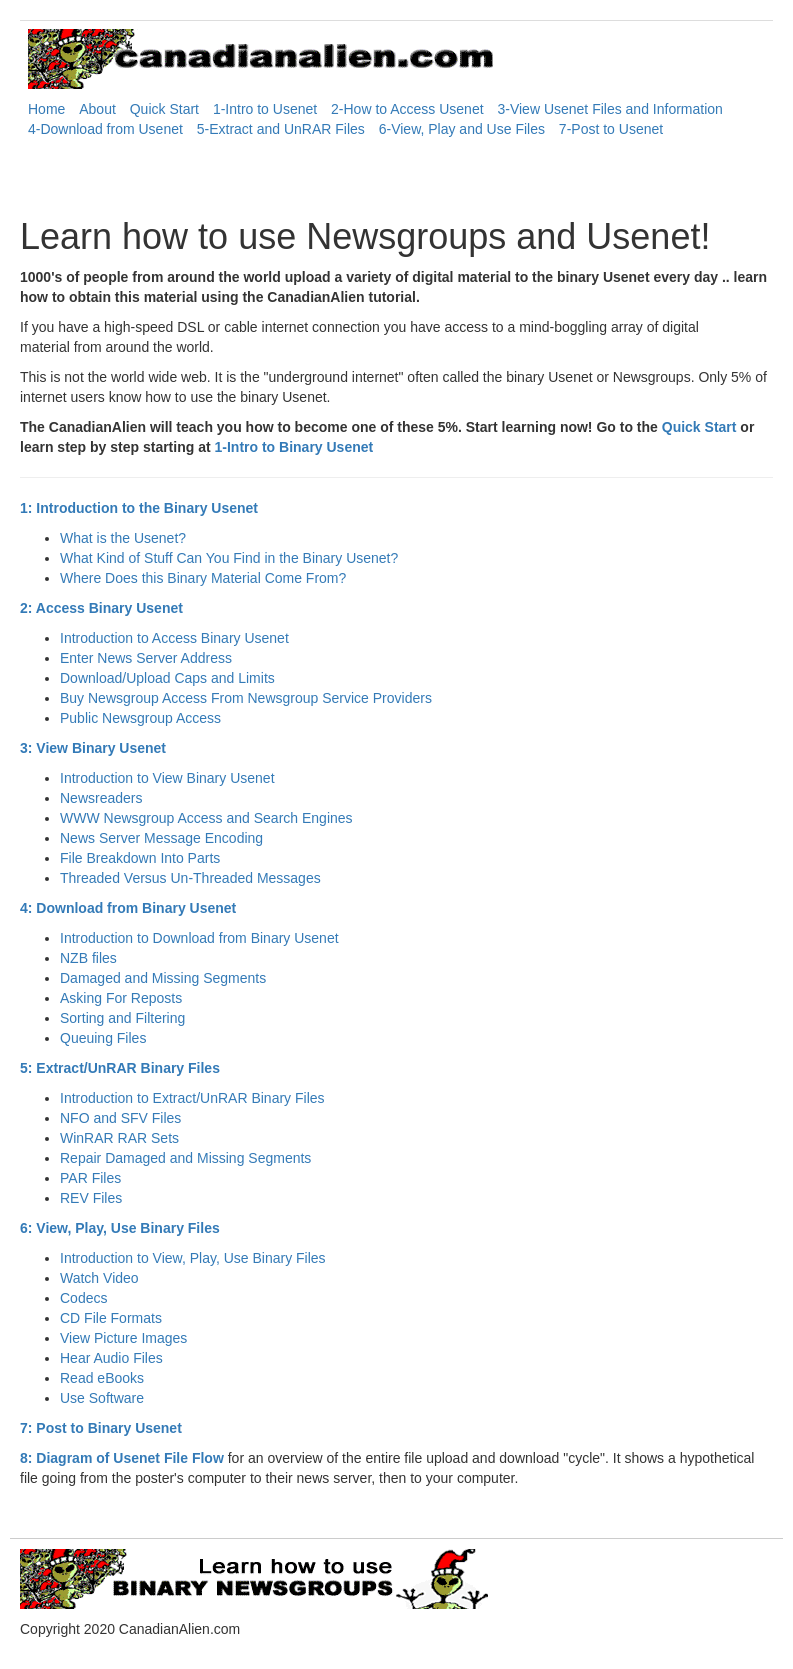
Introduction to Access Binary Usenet (174, 638)
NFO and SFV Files (120, 1118)
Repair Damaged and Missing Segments (185, 1158)
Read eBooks (102, 1378)
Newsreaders (101, 798)
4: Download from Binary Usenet (128, 908)
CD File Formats (111, 1318)
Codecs (83, 1298)
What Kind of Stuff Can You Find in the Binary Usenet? (229, 558)
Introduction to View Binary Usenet (167, 778)
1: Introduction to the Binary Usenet (139, 508)
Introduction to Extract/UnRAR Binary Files (192, 1098)
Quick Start (164, 109)
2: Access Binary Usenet (101, 608)
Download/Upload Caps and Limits (167, 678)
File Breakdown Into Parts (140, 858)
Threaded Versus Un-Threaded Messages (190, 878)
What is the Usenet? (123, 538)
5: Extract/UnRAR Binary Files (120, 1068)
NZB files (88, 958)
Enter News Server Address (146, 658)
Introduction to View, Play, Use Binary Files (193, 1258)
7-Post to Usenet (611, 129)
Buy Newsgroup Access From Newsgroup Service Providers (246, 698)
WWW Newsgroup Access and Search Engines (206, 818)
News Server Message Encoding (161, 838)
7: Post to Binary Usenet (101, 1428)
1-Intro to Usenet (265, 109)
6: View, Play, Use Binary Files (120, 1228)
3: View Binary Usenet (93, 748)
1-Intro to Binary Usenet (294, 447)
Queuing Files (103, 1038)
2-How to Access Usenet (407, 109)
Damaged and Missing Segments (163, 978)
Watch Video (99, 1278)
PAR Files (90, 1178)
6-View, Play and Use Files (462, 129)
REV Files (91, 1198)
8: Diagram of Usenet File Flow (122, 1458)
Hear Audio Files (111, 1358)
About (97, 109)
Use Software (102, 1398)
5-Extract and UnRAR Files (281, 129)
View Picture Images (123, 1338)
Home (46, 109)
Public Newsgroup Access (140, 718)
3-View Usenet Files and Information (609, 109)
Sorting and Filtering (122, 1018)
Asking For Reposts (121, 998)
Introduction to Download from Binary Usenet (199, 938)
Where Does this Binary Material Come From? (203, 578)
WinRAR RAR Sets (119, 1138)
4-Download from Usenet (105, 129)
